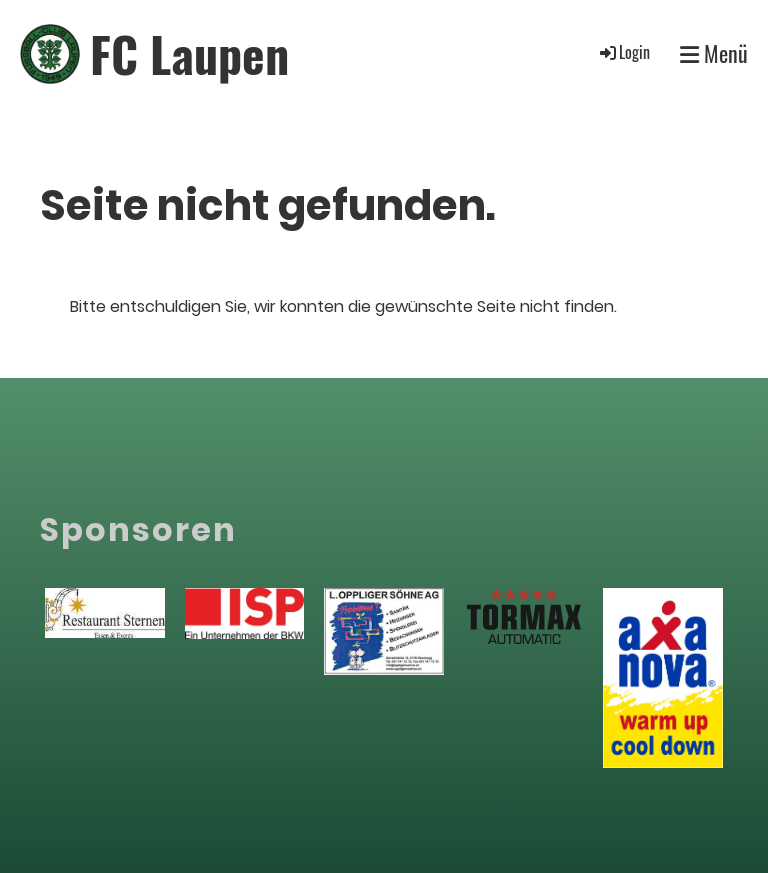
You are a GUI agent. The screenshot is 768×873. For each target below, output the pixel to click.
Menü (714, 53)
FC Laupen (189, 53)
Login (623, 52)
